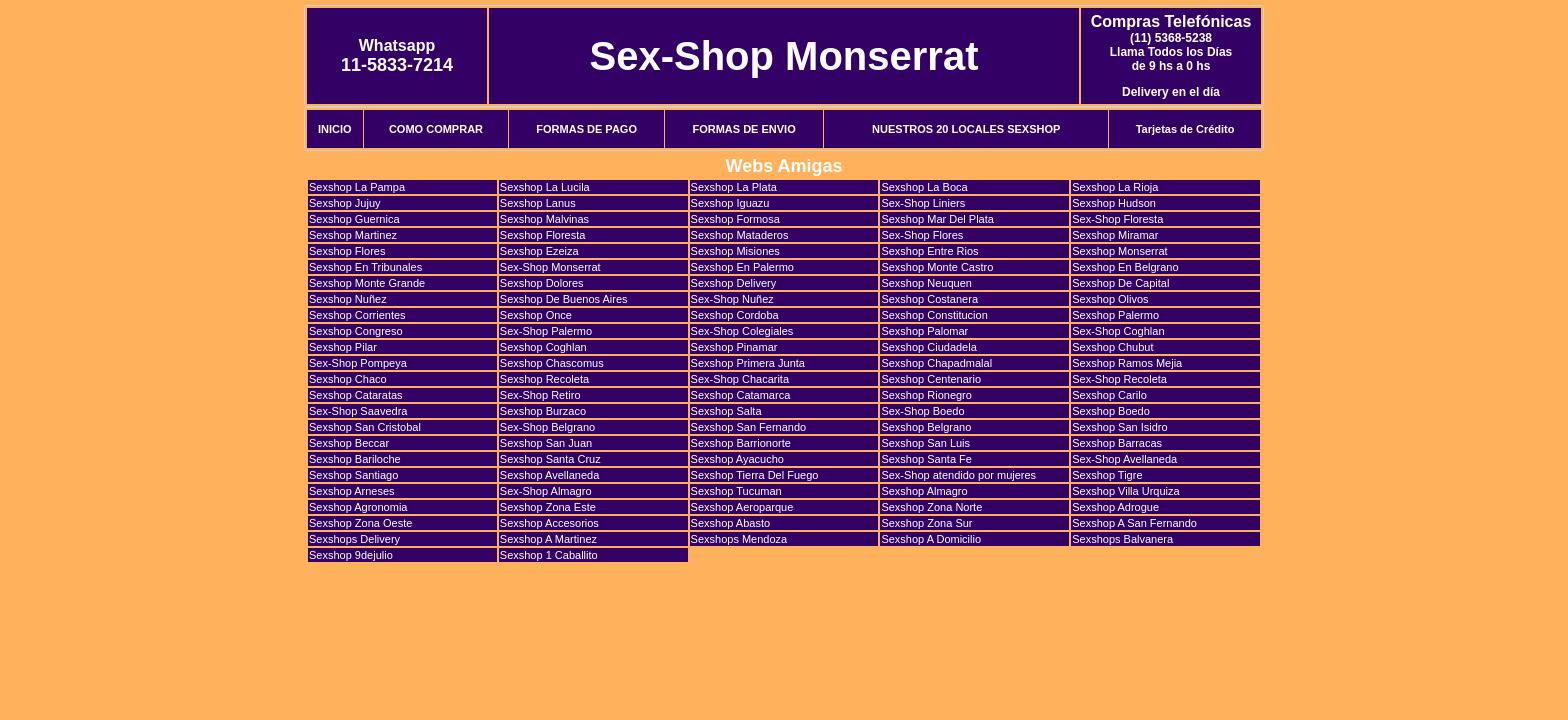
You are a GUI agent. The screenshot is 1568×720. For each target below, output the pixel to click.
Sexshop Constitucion (934, 315)
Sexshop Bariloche (355, 459)
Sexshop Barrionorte (741, 443)
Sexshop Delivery (734, 283)
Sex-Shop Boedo (922, 411)
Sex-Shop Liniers (923, 203)
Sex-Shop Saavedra (358, 411)
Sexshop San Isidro (1119, 427)
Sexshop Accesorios (549, 523)
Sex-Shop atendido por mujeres (958, 475)
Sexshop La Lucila (545, 187)
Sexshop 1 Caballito (549, 555)
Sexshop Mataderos (740, 235)
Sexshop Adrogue (1115, 507)
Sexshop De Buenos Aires (564, 299)
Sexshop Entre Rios (929, 251)
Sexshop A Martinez (548, 539)
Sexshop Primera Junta (748, 363)
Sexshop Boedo (1111, 411)
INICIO (335, 129)
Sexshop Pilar (343, 347)
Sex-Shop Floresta (1117, 219)
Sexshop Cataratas (356, 395)
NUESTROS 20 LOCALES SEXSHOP (966, 129)
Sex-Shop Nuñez (732, 299)
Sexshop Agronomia (358, 507)
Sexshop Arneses (352, 491)
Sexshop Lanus (538, 203)
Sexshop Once (536, 315)
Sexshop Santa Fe (926, 459)
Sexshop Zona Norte (931, 507)
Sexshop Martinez (353, 235)
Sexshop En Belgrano (1125, 267)
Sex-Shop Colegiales (742, 331)
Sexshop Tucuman (736, 491)
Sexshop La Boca (924, 187)
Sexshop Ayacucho (737, 459)
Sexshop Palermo (1115, 315)
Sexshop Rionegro (926, 395)
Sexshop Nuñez (348, 299)
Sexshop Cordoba (735, 315)
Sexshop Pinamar (734, 347)
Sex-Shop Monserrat (784, 56)
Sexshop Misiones (735, 251)
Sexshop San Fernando (749, 427)
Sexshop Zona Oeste (360, 523)
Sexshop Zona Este (548, 507)
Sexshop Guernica (354, 219)
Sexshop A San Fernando (1134, 523)
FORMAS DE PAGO (586, 129)
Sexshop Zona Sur (926, 523)
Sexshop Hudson (1114, 203)
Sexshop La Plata (734, 187)
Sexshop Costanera (929, 299)
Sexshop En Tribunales (365, 267)
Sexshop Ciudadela (928, 347)
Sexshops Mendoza (739, 539)
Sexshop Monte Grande (367, 283)
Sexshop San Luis (925, 443)
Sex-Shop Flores (922, 235)
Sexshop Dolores (542, 283)
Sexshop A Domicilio (931, 539)
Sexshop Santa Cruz (550, 459)
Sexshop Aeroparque (742, 507)
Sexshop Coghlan (543, 347)
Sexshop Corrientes (357, 315)
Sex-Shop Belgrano (547, 427)
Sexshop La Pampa (357, 187)
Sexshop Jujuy (345, 203)
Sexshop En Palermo (742, 267)
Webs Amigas (783, 166)
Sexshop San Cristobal (365, 427)
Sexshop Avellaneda (550, 475)
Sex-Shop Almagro (546, 491)
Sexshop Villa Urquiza (1125, 491)
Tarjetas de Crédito (1185, 129)
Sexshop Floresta (543, 235)
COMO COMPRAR (436, 129)
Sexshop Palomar (924, 331)
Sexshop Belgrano (926, 427)
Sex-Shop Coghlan (1118, 331)
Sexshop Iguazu (730, 203)
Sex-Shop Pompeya (358, 363)
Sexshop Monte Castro (937, 267)
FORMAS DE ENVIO (743, 129)
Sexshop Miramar (1115, 235)
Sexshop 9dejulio (351, 555)
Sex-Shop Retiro (540, 395)
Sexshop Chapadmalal (936, 363)
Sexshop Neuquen (926, 283)
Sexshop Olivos (1110, 299)
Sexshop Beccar (349, 443)
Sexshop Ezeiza (539, 251)
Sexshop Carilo (1109, 395)
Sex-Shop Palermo (546, 331)
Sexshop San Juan (546, 443)
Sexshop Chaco (348, 379)
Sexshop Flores (347, 251)
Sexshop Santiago (353, 475)
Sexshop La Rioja (1115, 187)
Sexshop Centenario (931, 379)
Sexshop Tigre (1107, 475)
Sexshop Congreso (356, 331)
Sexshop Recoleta (544, 379)
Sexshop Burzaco (543, 411)
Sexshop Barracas (1117, 443)
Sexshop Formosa (735, 219)
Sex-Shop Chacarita (740, 379)
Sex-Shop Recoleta (1119, 379)
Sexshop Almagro (924, 491)
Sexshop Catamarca (741, 395)
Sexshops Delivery (354, 539)
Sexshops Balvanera (1122, 539)
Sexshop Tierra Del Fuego (755, 475)
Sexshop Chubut (1112, 347)
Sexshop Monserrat (1119, 251)
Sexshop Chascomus (552, 363)
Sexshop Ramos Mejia (1127, 363)
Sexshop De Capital (1120, 283)
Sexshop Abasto (731, 523)
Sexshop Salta (726, 411)
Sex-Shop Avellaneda (1124, 459)
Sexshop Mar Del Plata (937, 219)
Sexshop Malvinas (544, 219)
